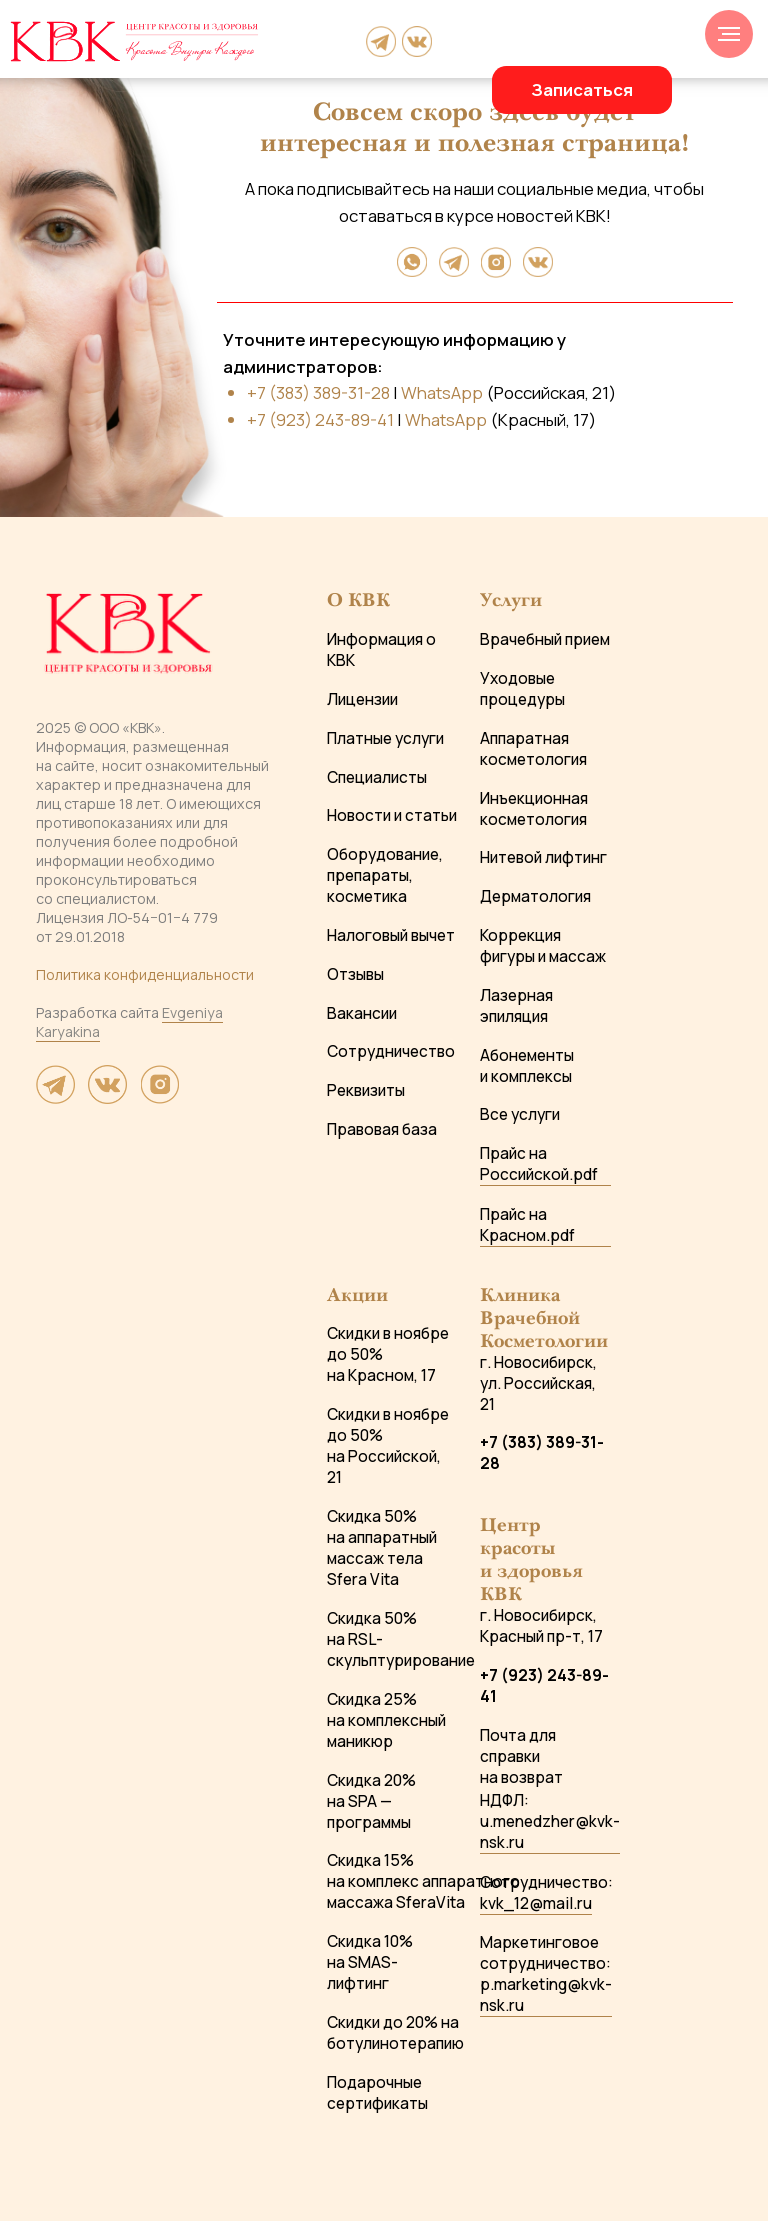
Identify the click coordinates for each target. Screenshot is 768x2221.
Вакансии (362, 1013)
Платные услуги (385, 738)
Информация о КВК (381, 650)
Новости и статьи (392, 815)
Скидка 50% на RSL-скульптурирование (401, 1639)
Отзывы (355, 974)
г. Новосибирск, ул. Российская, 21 (538, 1383)
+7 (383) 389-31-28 (318, 392)
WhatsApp (442, 392)
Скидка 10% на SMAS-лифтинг (370, 1962)
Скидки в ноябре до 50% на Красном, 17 (388, 1354)
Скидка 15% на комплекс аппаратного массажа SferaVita (423, 1881)
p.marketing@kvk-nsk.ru (546, 1995)
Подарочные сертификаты (377, 2093)
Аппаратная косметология (533, 749)
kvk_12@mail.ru (536, 1903)
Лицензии (362, 699)
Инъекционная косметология (534, 809)
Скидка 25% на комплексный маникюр (386, 1720)
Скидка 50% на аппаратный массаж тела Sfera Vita (382, 1548)
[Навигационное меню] (729, 34)
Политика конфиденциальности (145, 974)
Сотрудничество (391, 1051)
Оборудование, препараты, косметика (385, 875)
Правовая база (382, 1129)
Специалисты (377, 777)
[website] (55, 1097)
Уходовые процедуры (522, 689)
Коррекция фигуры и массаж (543, 946)
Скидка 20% (371, 1780)
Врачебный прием (545, 639)
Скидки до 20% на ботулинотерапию (395, 2033)
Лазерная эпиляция (516, 1006)
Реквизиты (366, 1090)
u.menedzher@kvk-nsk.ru (550, 1832)
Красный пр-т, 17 (541, 1636)
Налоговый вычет (391, 935)
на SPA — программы (369, 1812)
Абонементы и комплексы (527, 1066)
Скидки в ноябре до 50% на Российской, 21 (388, 1446)
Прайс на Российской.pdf (539, 1164)
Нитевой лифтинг (543, 857)
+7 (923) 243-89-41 (320, 419)
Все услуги (520, 1114)
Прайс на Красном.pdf (527, 1225)
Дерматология (535, 896)
